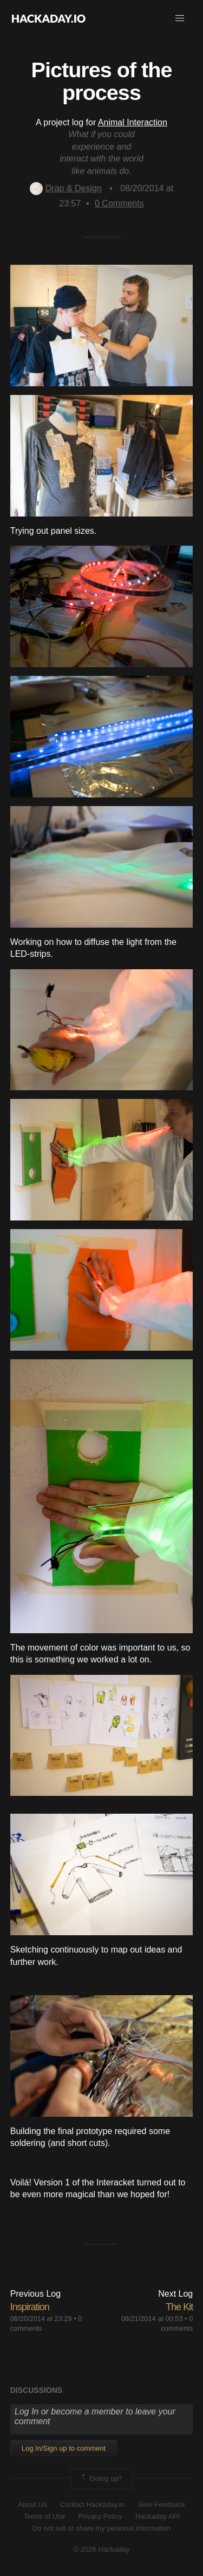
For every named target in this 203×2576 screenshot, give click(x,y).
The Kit (179, 2307)
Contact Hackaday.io (92, 2504)
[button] (179, 18)
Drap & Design (66, 188)
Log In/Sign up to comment (64, 2448)
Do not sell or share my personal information (101, 2528)
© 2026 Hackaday (102, 2549)
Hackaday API (157, 2516)
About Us (32, 2504)
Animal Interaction (132, 122)
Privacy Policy (100, 2516)
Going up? (100, 2479)
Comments (119, 203)
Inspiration (29, 2307)
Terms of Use (44, 2516)
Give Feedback (161, 2504)
